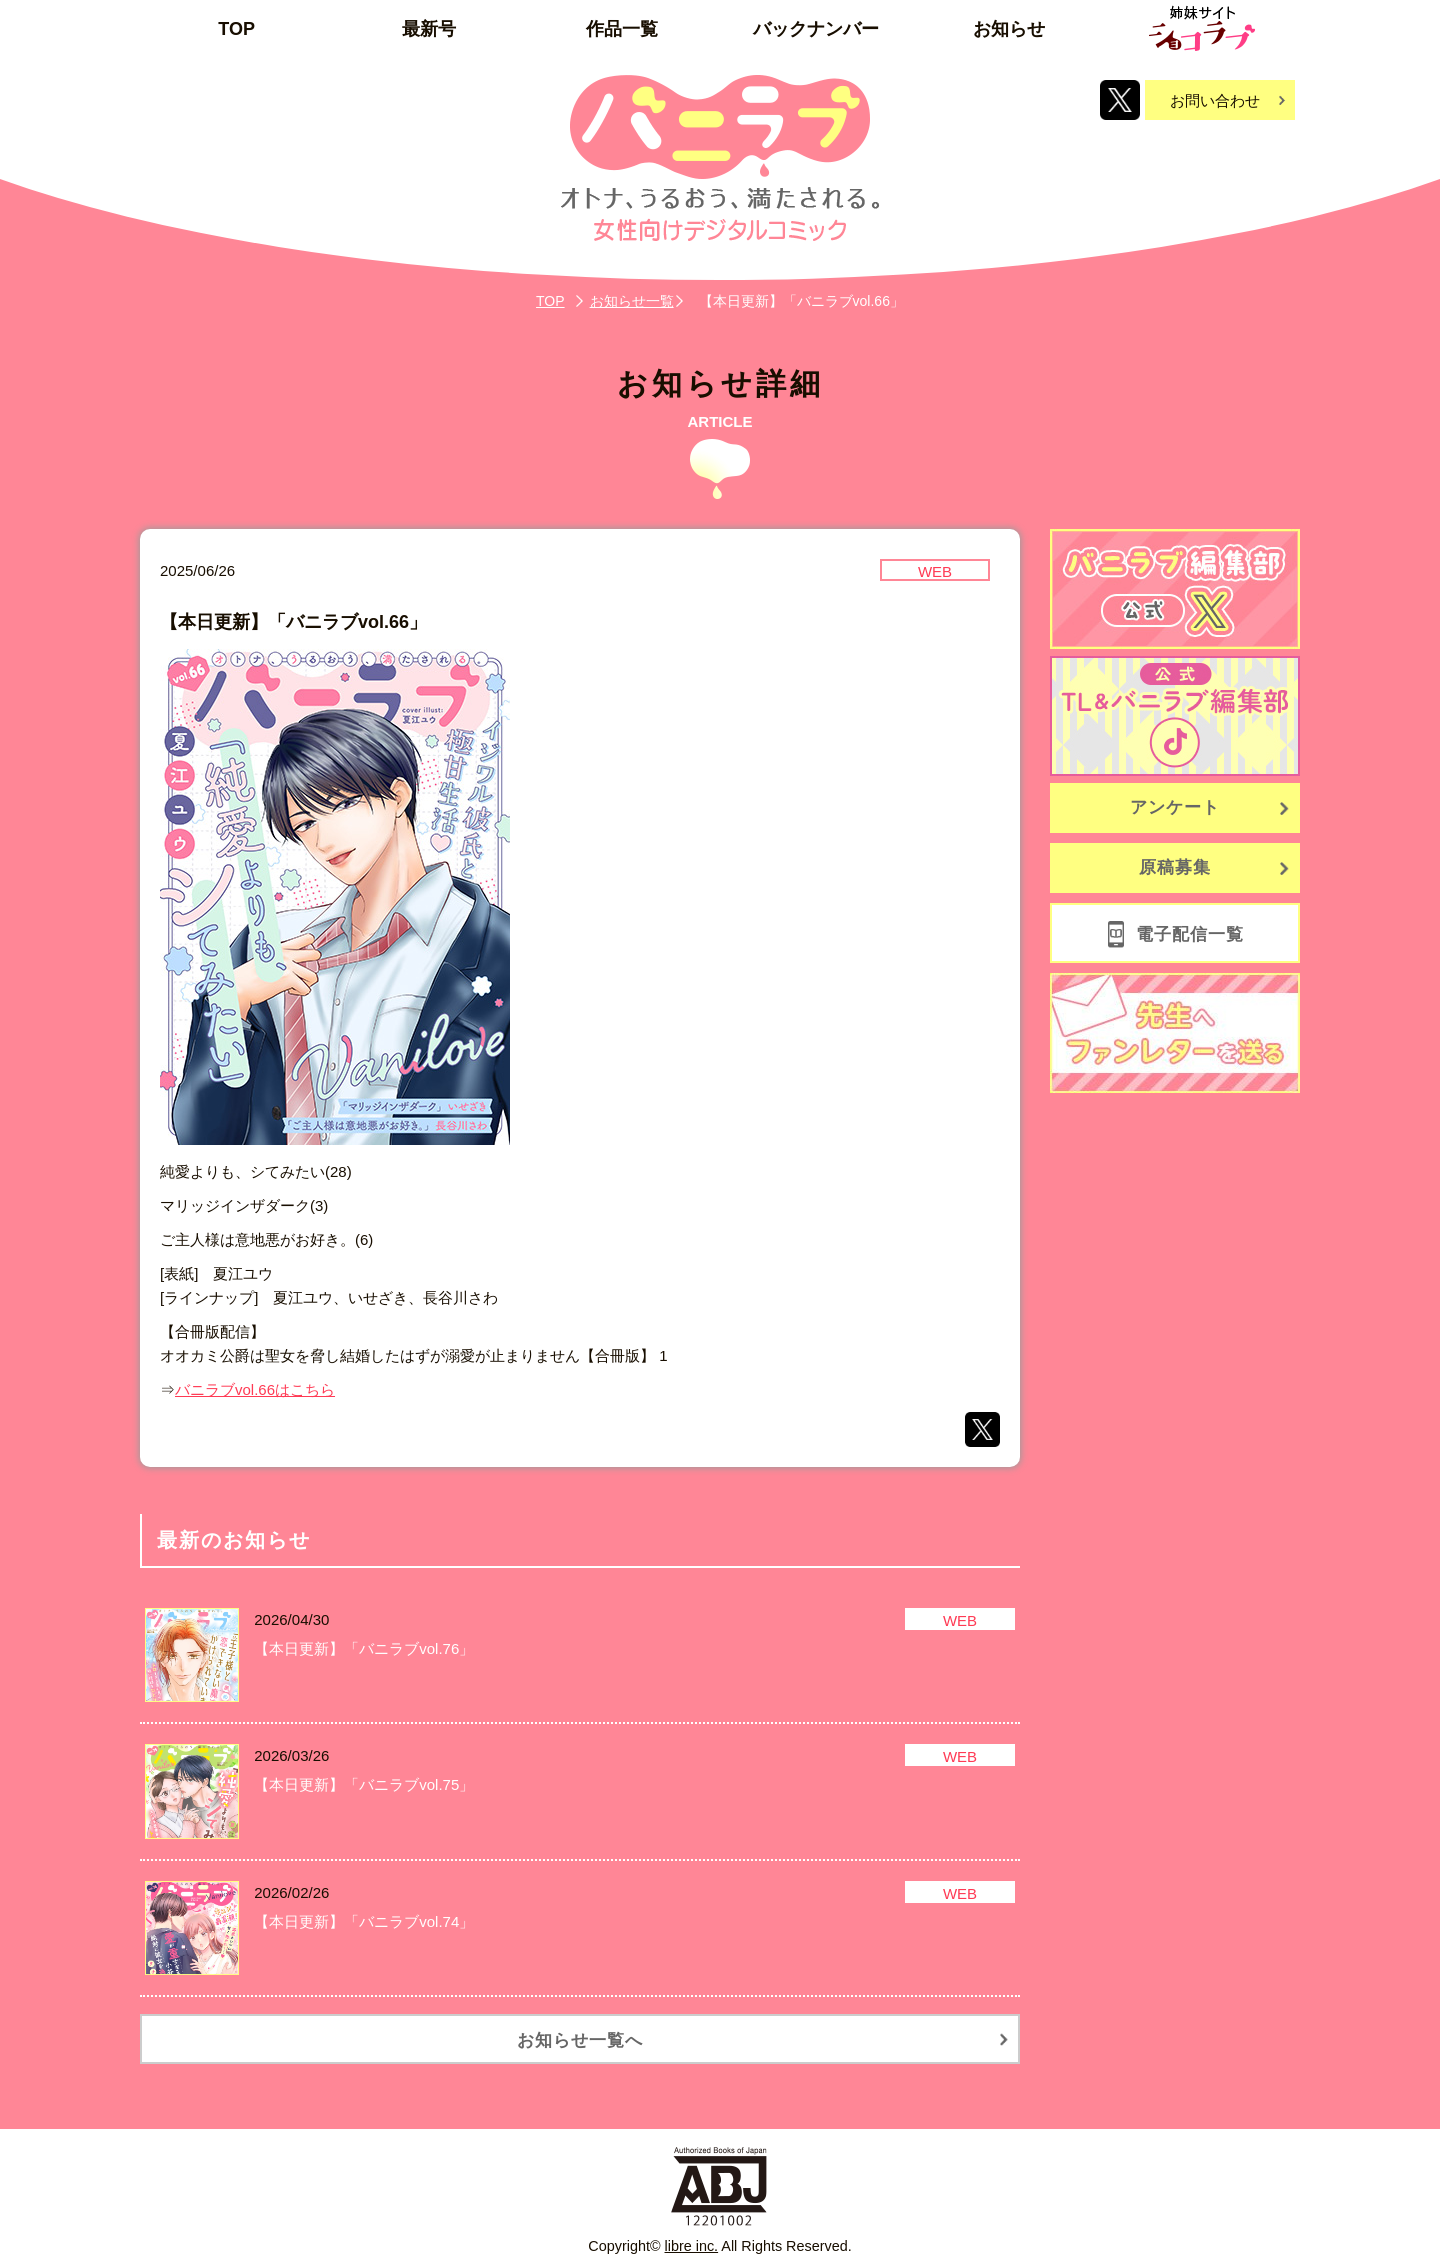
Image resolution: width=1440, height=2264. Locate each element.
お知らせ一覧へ (580, 2040)
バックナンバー (816, 29)
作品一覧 (622, 29)
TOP (236, 29)
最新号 (429, 29)
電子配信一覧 (1190, 934)
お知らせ (1009, 29)
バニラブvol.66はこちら (255, 1389)
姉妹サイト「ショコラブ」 (1202, 28)
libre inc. (692, 2246)
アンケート (1175, 807)
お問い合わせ (1215, 100)
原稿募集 (1175, 867)
